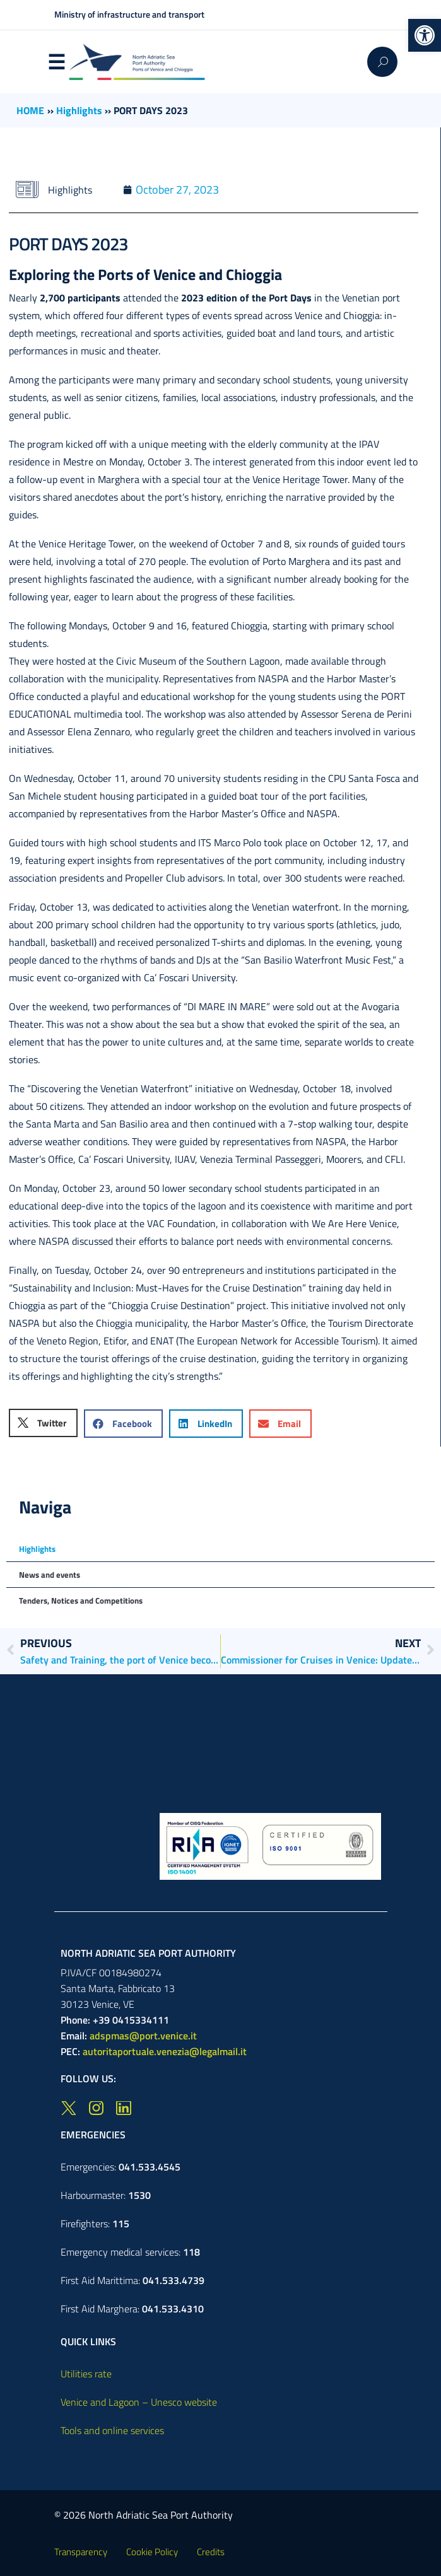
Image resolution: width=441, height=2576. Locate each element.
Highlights (79, 110)
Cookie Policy (152, 2551)
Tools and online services (112, 2430)
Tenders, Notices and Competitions (81, 1600)
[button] (424, 35)
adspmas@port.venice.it (143, 2035)
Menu (57, 62)
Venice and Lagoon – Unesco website (139, 2402)
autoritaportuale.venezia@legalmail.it (165, 2051)
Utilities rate (86, 2373)
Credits (211, 2551)
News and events (49, 1574)
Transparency (80, 2551)
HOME (30, 110)
